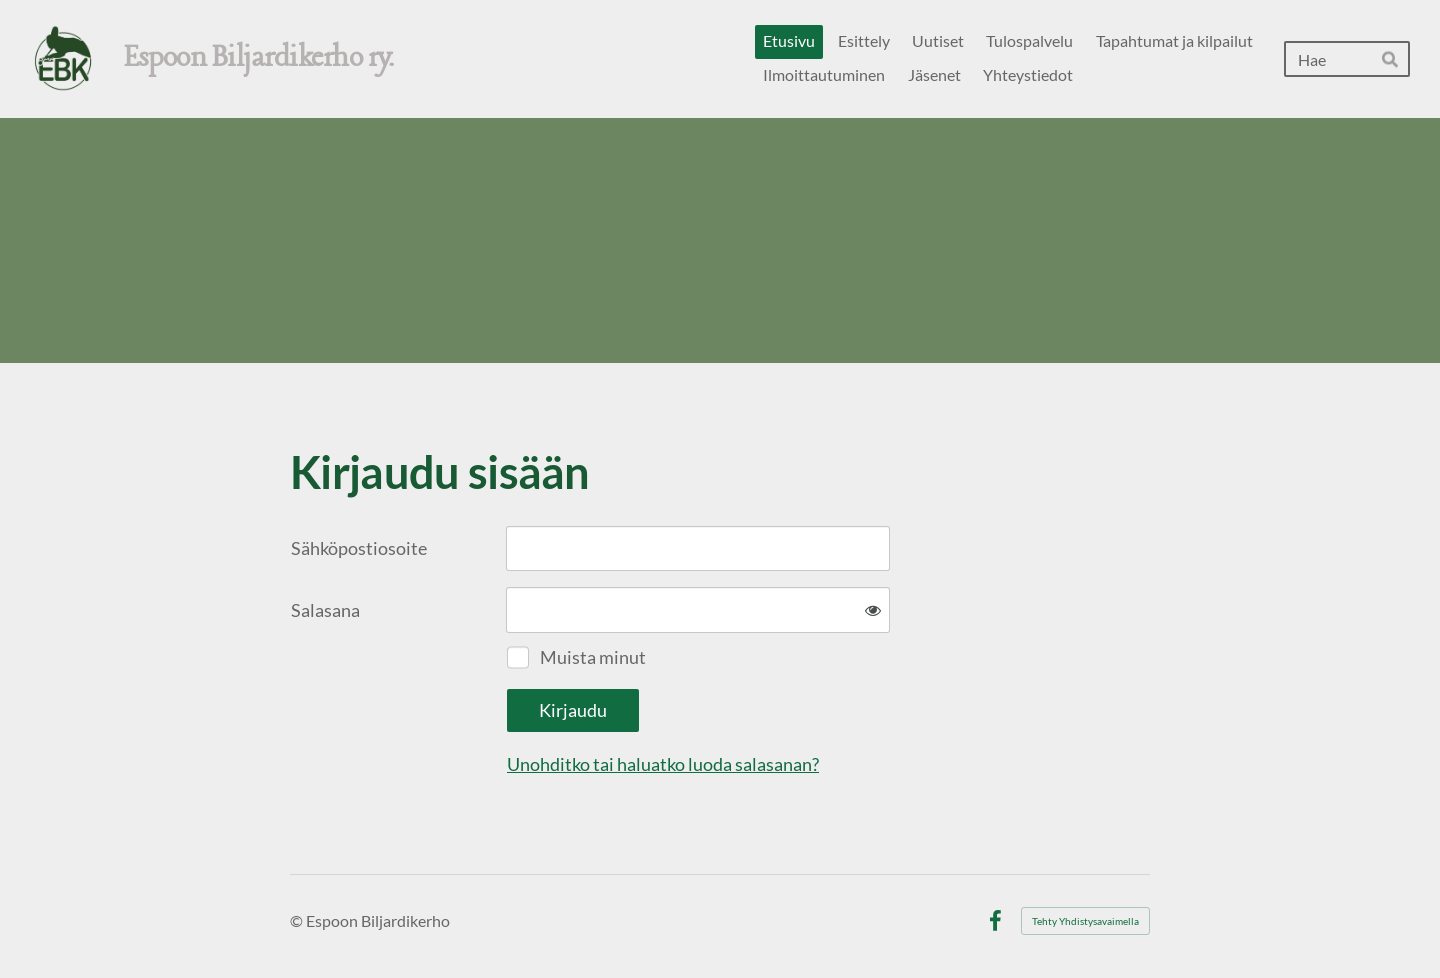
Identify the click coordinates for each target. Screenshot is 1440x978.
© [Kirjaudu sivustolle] (298, 920)
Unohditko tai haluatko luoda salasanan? (663, 764)
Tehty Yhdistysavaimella (1085, 921)
